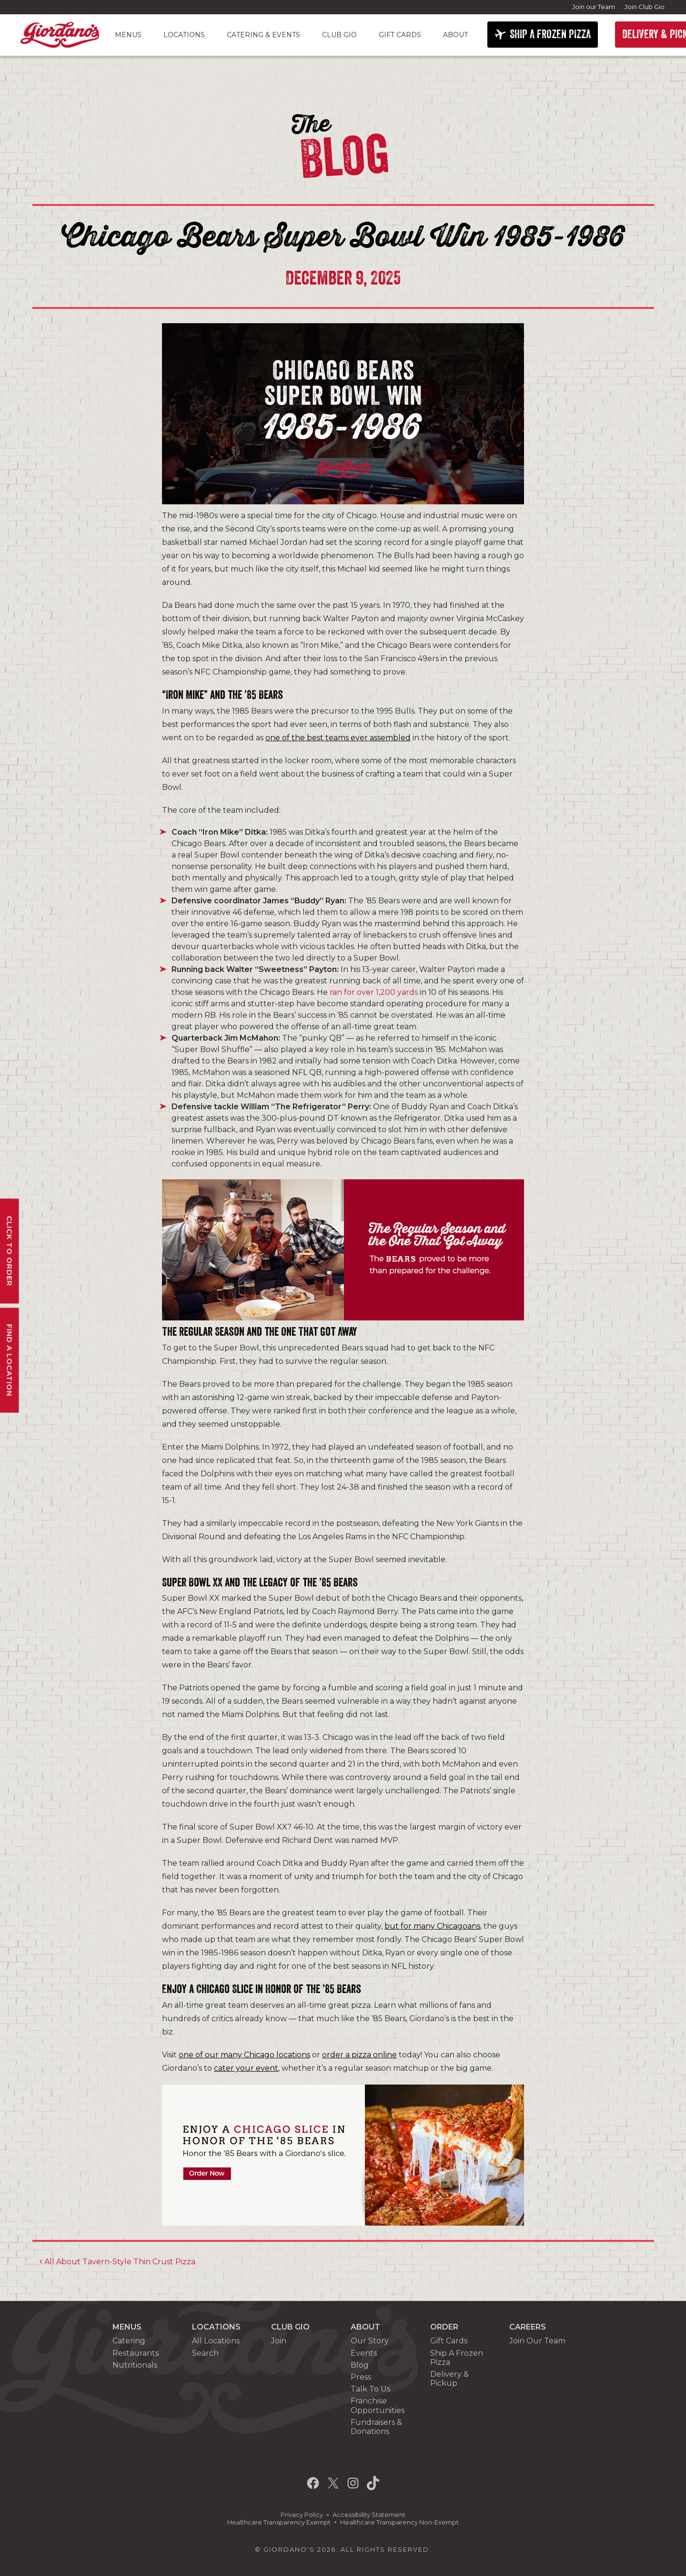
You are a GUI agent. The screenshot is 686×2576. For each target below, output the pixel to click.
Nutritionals (134, 2365)
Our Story (370, 2340)
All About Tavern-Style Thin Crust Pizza (117, 2261)
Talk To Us (370, 2388)
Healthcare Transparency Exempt (279, 2522)
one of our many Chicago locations (244, 2054)
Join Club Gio (645, 6)
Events (364, 2353)
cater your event (246, 2068)
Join (278, 2340)
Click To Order (9, 1251)
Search (205, 2353)
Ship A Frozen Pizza (456, 2358)
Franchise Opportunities (377, 2405)
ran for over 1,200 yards (374, 992)
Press (361, 2377)
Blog (360, 2365)
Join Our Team (537, 2340)
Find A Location (9, 1360)
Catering (128, 2340)
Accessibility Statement (369, 2514)
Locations (184, 35)
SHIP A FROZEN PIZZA (550, 34)
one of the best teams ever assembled (338, 737)
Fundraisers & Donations (376, 2427)
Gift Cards (400, 35)
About (455, 35)
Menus (128, 35)
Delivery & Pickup (449, 2379)
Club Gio (339, 35)
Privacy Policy (302, 2514)
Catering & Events (263, 35)
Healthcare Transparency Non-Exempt (399, 2522)
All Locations (216, 2340)
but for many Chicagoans (432, 1926)
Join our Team (593, 6)
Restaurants (135, 2353)
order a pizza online (359, 2054)
